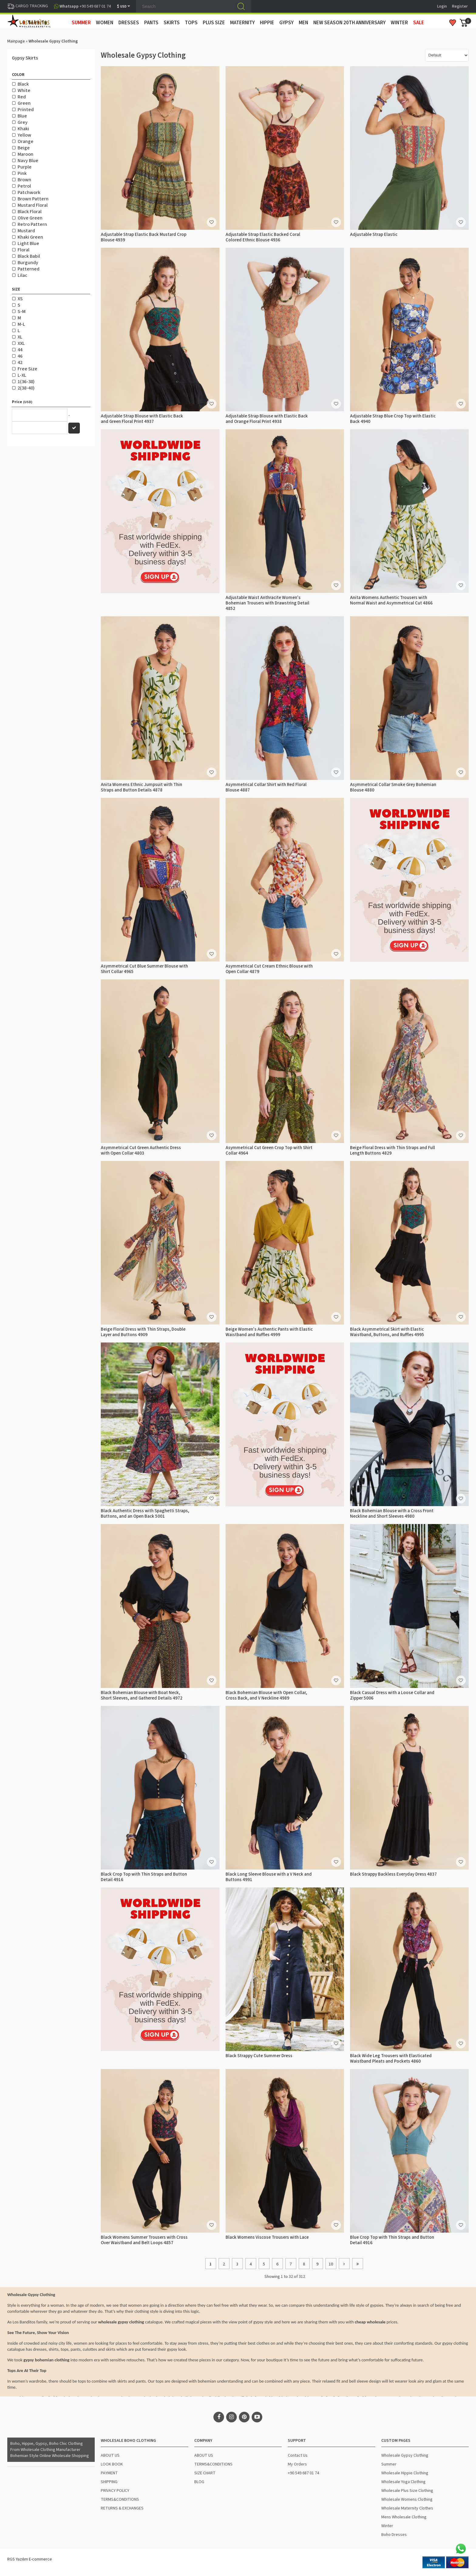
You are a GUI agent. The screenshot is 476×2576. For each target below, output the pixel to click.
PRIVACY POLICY (115, 2491)
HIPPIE (267, 22)
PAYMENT (109, 2473)
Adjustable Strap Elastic (373, 234)
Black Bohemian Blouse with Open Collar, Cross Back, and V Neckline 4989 (266, 1695)
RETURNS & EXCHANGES (122, 2508)
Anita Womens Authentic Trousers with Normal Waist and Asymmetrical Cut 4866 (391, 600)
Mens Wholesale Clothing (404, 2517)
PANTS (151, 22)
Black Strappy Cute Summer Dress (259, 2056)
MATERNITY (242, 22)
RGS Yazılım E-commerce (29, 2559)
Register (460, 6)
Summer (388, 2464)
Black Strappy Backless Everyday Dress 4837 (393, 1874)
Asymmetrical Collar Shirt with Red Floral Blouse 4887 (266, 787)
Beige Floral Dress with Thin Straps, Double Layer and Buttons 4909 (143, 1332)
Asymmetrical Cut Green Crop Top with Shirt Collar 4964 (269, 1150)
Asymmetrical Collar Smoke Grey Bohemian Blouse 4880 (393, 787)
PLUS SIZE (214, 22)
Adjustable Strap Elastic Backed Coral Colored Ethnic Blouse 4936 (263, 237)
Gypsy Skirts (25, 58)
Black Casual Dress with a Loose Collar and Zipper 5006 (392, 1695)
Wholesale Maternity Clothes (407, 2508)
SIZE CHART (205, 2473)
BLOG (199, 2482)
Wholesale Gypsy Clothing (404, 2455)
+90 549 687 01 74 (303, 2473)
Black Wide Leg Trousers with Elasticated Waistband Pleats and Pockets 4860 (391, 2058)
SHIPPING (109, 2482)
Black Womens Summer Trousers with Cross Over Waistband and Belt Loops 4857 (144, 2240)
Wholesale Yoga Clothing (403, 2482)
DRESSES (128, 22)
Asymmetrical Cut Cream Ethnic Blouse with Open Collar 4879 (269, 969)
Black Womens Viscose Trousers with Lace (267, 2237)
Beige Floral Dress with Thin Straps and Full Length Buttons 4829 (392, 1150)
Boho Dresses (394, 2535)
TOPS (191, 22)
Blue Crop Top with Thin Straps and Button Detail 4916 (392, 2240)
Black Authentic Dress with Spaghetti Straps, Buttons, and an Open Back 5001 (145, 1513)
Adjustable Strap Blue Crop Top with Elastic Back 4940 (393, 419)
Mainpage (16, 41)
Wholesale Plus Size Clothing (407, 2491)
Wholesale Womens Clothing (407, 2499)
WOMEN (104, 22)
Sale (418, 22)
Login (442, 6)
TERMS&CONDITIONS (120, 2499)
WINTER (399, 22)
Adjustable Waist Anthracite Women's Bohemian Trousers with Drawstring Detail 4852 (267, 603)
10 (331, 2264)
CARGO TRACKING (27, 6)
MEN (303, 22)
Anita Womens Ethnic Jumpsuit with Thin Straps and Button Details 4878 (141, 787)
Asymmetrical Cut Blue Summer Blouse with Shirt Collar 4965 (144, 969)
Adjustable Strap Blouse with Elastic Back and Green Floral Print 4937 (142, 419)
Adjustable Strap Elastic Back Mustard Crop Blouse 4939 (143, 237)
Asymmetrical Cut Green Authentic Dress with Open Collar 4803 (141, 1150)
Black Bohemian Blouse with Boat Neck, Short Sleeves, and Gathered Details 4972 (141, 1695)
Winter (387, 2526)
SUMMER (81, 22)
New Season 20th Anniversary (349, 22)
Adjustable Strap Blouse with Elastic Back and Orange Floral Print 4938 (267, 419)
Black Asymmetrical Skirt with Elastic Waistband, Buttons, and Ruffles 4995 (387, 1332)
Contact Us (298, 2455)
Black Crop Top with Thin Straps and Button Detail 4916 (144, 1877)
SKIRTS (172, 22)
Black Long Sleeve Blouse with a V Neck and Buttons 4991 (269, 1877)
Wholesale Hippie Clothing (404, 2473)
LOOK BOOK (112, 2464)
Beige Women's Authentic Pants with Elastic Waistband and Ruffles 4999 (269, 1332)
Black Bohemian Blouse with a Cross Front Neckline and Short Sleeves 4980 (391, 1513)
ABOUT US (110, 2455)
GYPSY (286, 22)
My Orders (297, 2464)
